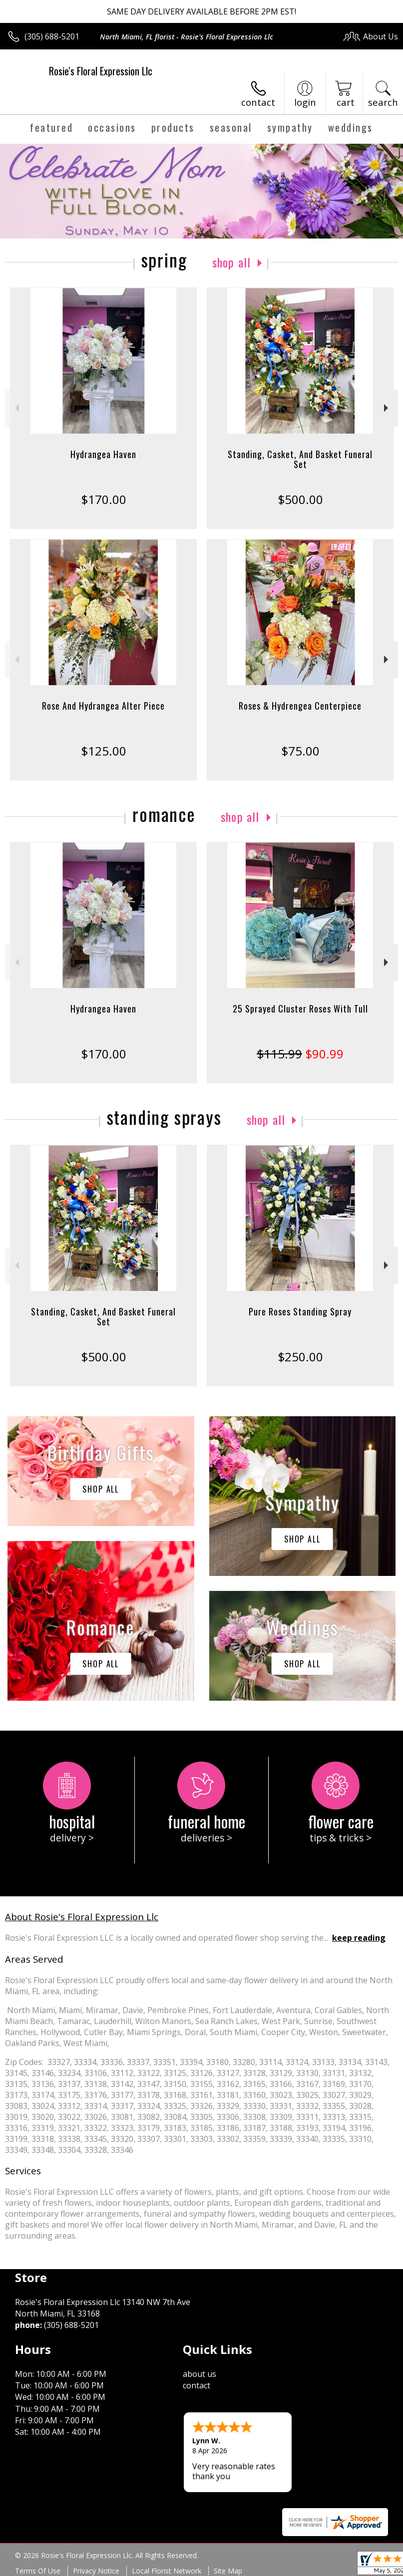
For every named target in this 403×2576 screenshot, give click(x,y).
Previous (15, 408)
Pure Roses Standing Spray (300, 1311)
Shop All (231, 262)
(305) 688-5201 (51, 36)
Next (387, 408)
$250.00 (300, 1356)
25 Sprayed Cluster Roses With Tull (300, 1008)
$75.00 (300, 751)
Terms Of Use (37, 2571)
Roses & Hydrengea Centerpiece (300, 705)
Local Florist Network (166, 2571)
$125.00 (103, 751)
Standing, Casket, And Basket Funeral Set (300, 459)
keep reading (359, 1937)
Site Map (228, 2571)
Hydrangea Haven (103, 454)
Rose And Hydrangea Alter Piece (103, 705)
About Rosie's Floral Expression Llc (81, 1916)
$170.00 (103, 499)
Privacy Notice (96, 2571)
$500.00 (300, 499)
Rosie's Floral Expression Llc (100, 70)
